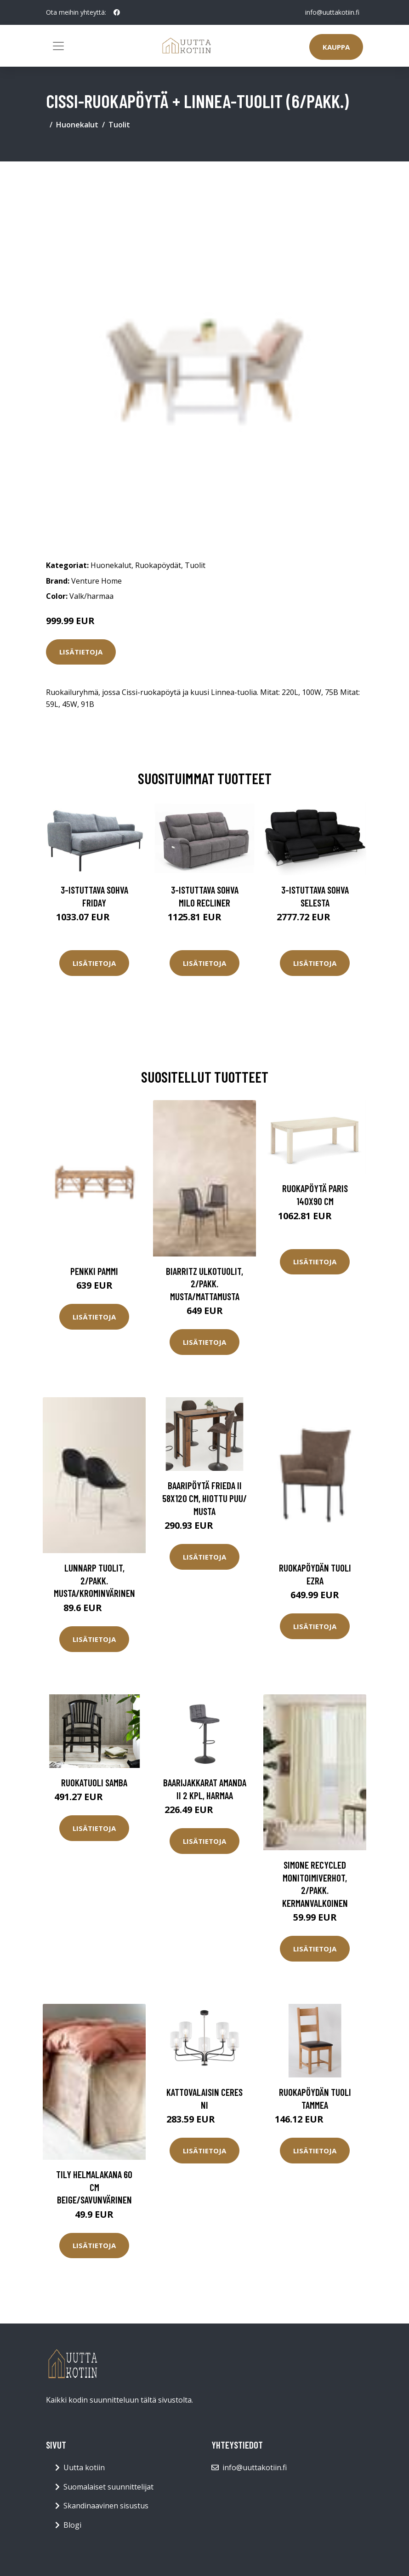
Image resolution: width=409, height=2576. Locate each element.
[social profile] (117, 12)
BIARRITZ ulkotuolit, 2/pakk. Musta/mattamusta (204, 1283)
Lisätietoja (80, 651)
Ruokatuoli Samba (94, 1782)
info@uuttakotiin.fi (332, 12)
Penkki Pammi (94, 1271)
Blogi (72, 2525)
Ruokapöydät (158, 565)
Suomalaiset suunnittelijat (108, 2487)
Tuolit (119, 125)
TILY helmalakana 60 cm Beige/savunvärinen (94, 2187)
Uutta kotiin (84, 2467)
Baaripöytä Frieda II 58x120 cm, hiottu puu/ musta (204, 1498)
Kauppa (336, 47)
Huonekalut (77, 125)
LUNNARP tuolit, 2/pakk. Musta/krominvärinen (94, 1580)
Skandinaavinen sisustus (105, 2506)
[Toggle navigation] (58, 46)
